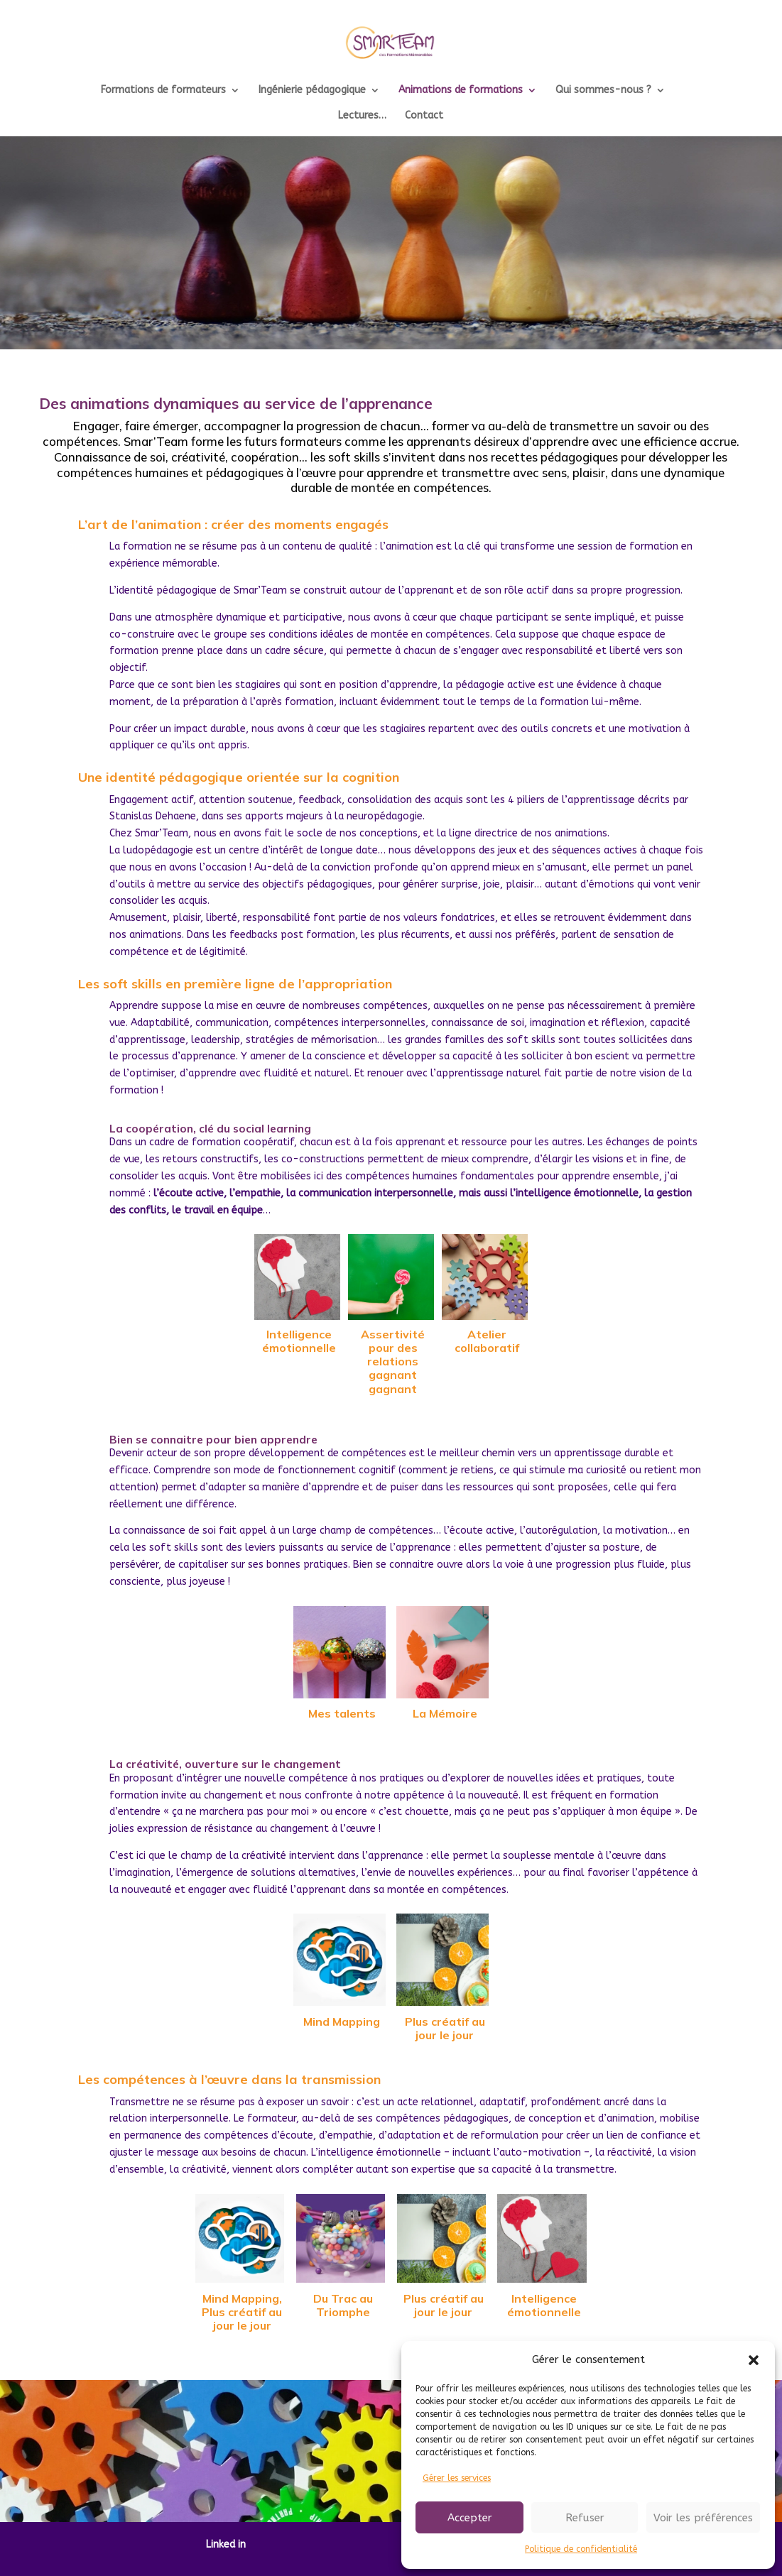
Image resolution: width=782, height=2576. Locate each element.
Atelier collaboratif (487, 1341)
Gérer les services (457, 2478)
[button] (753, 2360)
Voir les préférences (703, 2517)
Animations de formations (460, 90)
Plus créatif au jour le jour (445, 2028)
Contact (424, 116)
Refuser (584, 2517)
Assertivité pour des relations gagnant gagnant (393, 1361)
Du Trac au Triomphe (343, 2305)
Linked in (226, 2544)
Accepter (469, 2517)
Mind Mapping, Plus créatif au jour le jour (242, 2311)
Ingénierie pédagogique (312, 90)
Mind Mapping (341, 2021)
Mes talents (342, 1713)
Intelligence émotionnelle (299, 1341)
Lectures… (362, 116)
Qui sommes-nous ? (603, 90)
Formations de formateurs (163, 90)
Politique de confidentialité (581, 2549)
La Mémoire (445, 1713)
